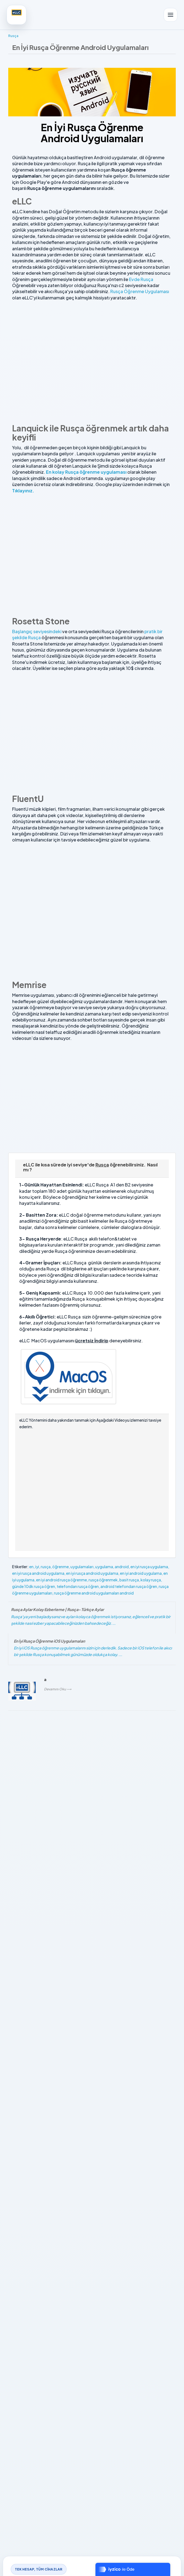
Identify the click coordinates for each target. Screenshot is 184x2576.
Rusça (13, 36)
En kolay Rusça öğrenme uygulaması (86, 472)
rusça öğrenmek (103, 1579)
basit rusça (129, 1579)
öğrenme (60, 1566)
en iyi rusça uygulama (149, 1566)
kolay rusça (151, 1579)
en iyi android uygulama (141, 1573)
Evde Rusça (141, 279)
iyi (37, 1566)
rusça (46, 1566)
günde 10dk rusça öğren (33, 1586)
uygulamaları (82, 1566)
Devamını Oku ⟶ (57, 1689)
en (31, 1566)
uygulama (104, 1566)
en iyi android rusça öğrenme (61, 1579)
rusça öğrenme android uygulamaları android (94, 1592)
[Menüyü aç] (170, 15)
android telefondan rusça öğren (128, 1586)
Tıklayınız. (23, 490)
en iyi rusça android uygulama (38, 1573)
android (122, 1566)
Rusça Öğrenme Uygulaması (139, 291)
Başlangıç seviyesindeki (36, 631)
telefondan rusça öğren (78, 1586)
